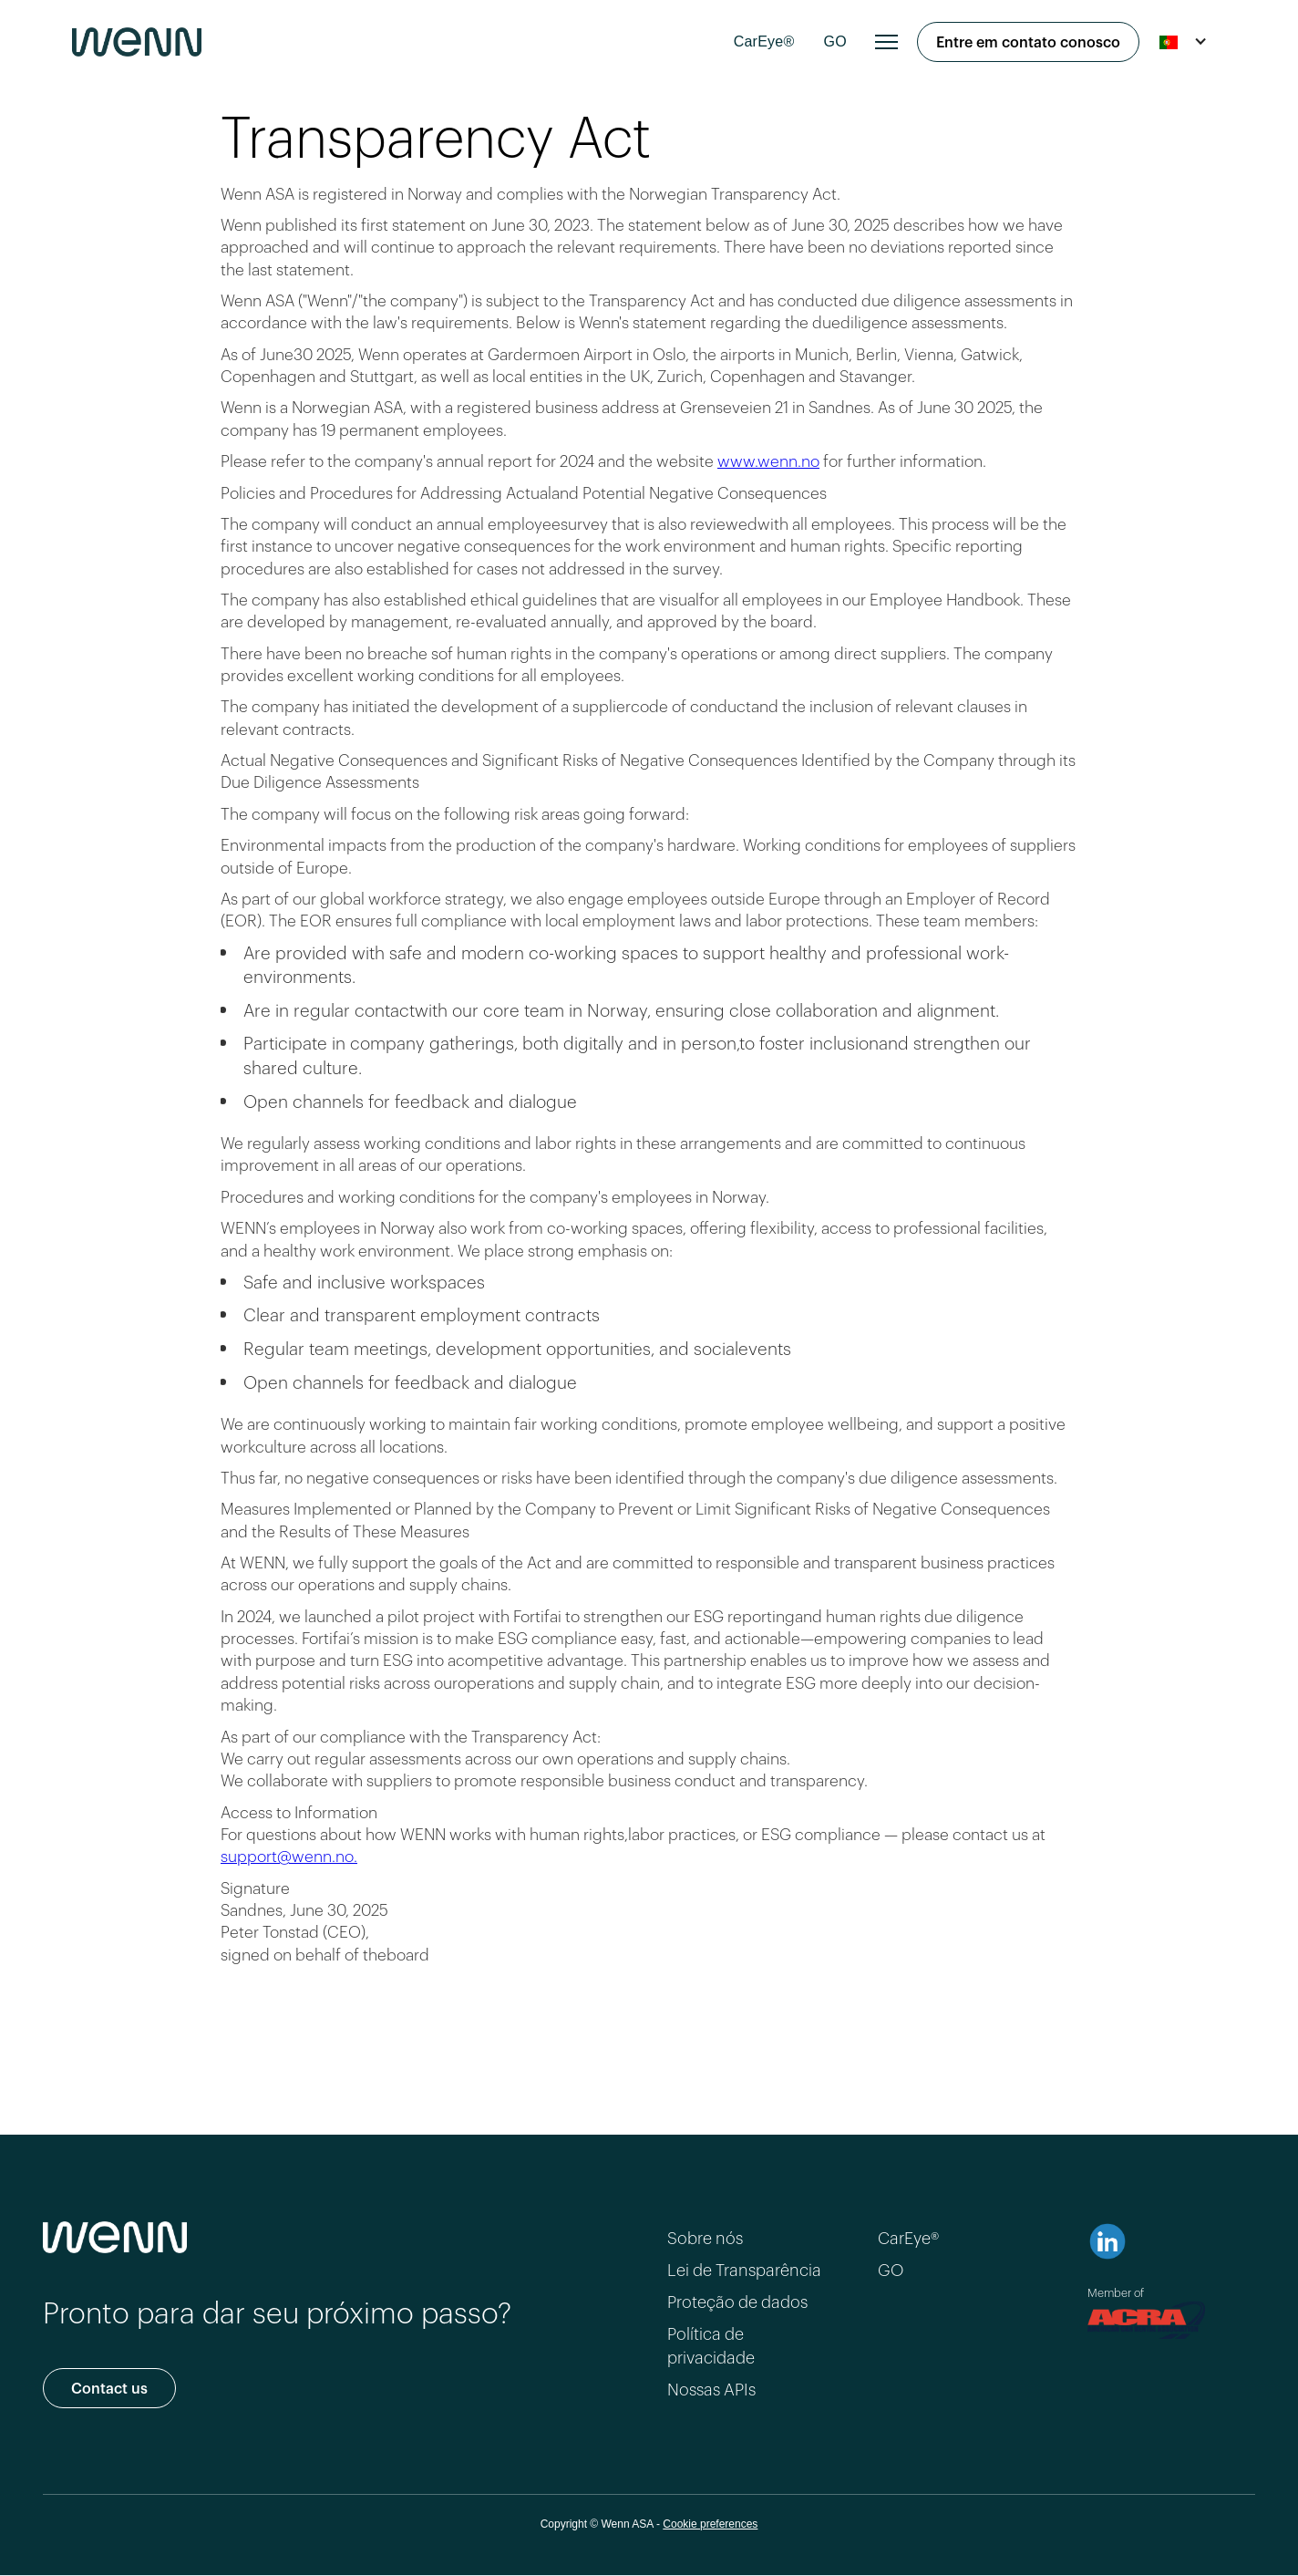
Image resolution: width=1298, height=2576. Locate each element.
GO (835, 41)
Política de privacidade (711, 2344)
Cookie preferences (710, 2524)
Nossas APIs (711, 2388)
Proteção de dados (737, 2301)
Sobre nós (705, 2237)
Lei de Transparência (744, 2269)
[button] (886, 42)
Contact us (109, 2386)
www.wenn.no (768, 460)
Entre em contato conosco (1028, 40)
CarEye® (764, 41)
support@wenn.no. (289, 1855)
